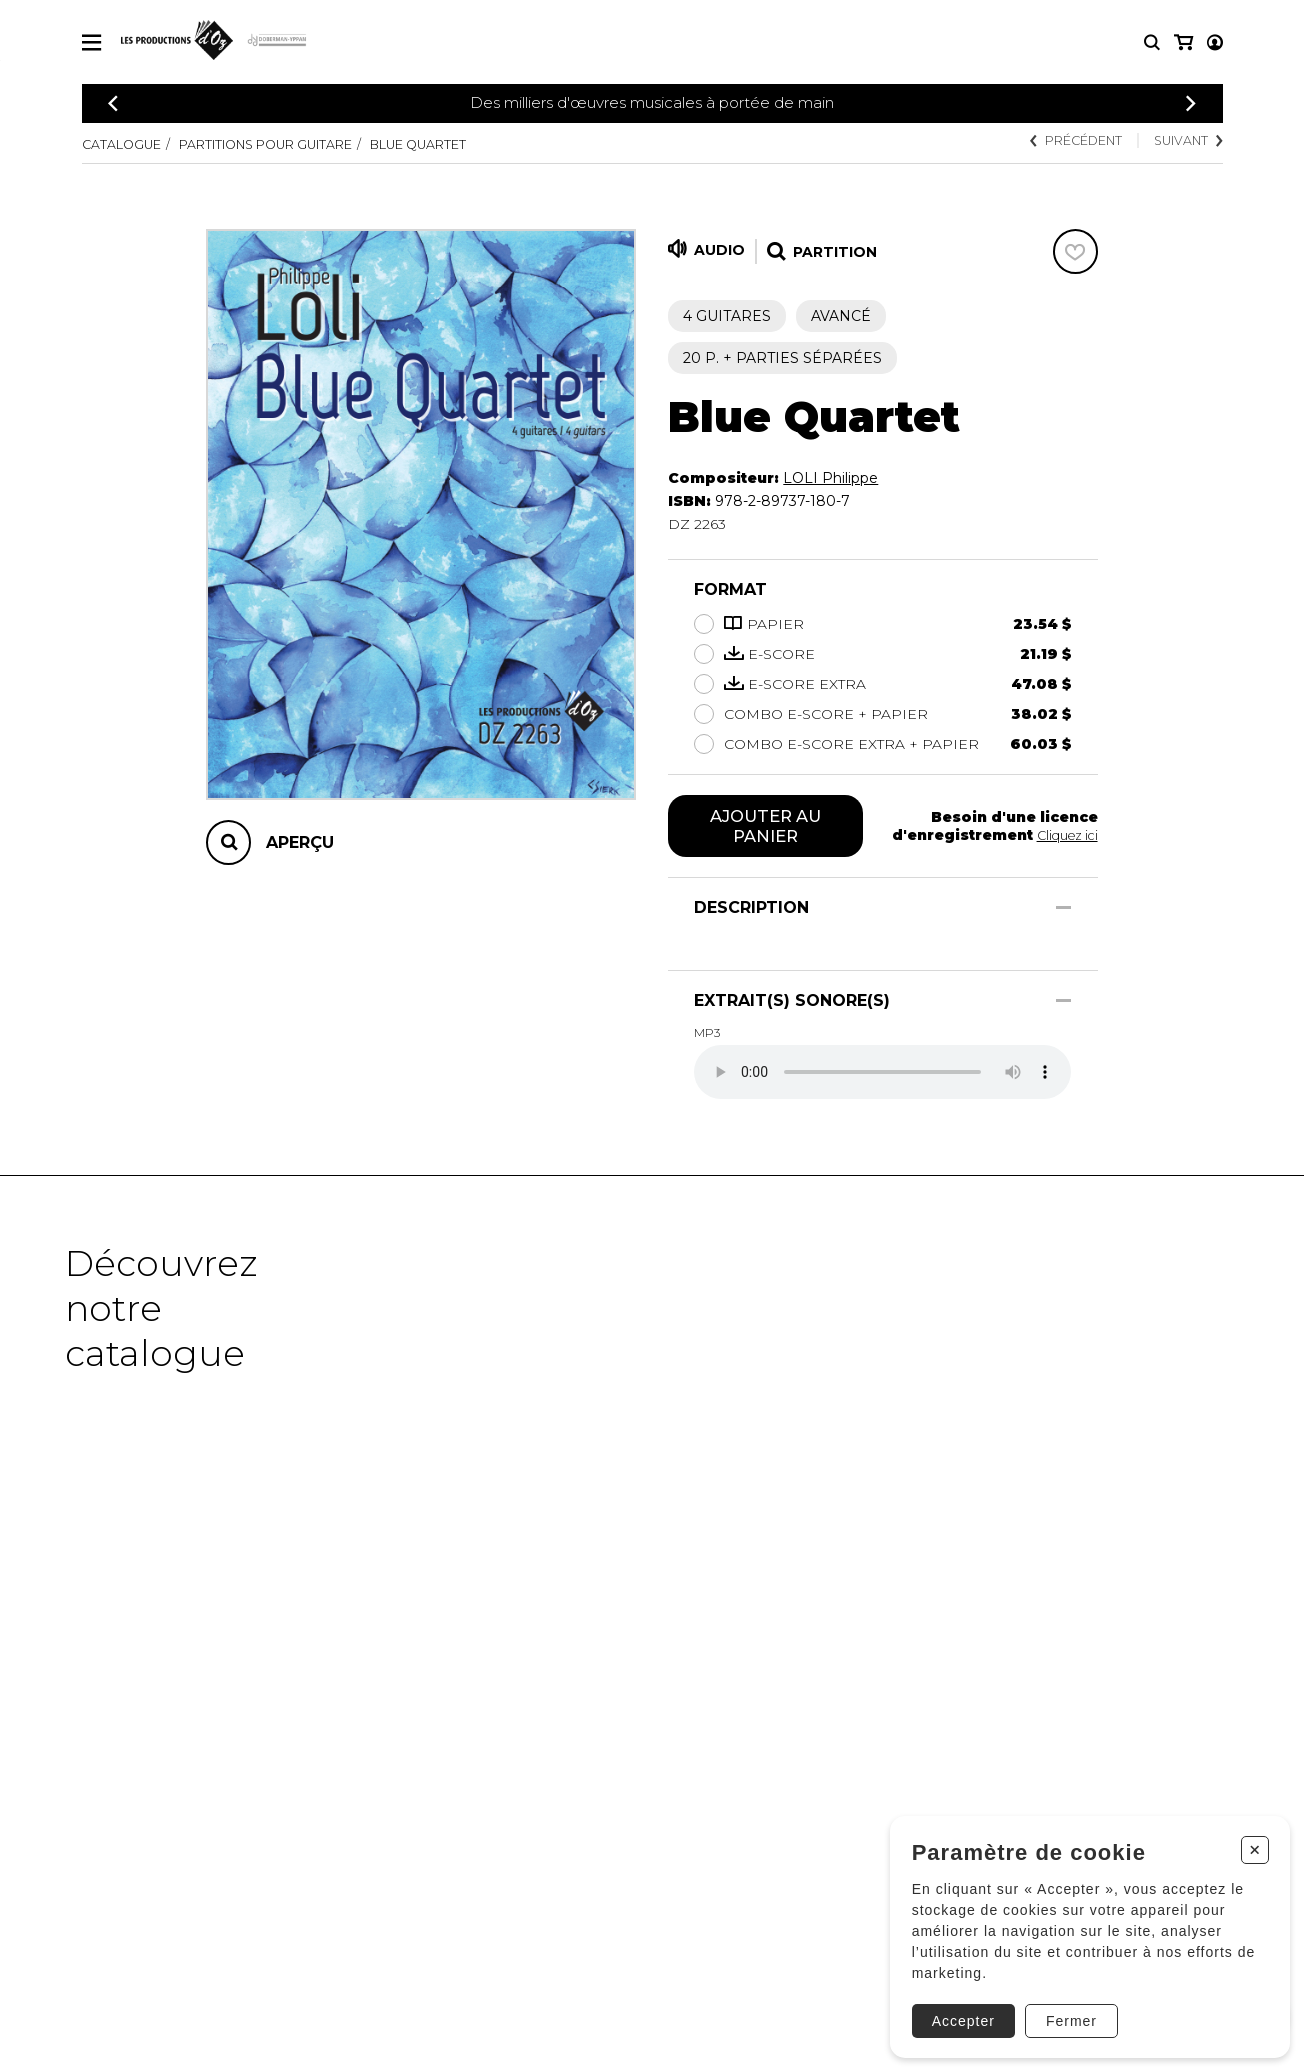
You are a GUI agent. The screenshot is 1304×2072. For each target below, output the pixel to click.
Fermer (1063, 2009)
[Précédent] (113, 103)
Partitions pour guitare (293, 144)
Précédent (1056, 142)
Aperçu (300, 842)
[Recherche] (1152, 42)
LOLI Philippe (830, 478)
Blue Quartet (470, 144)
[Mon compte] (1182, 42)
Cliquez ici (1064, 837)
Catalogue (127, 144)
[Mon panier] (1213, 42)
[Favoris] (1075, 251)
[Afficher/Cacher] (1063, 911)
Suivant (1183, 142)
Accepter (955, 2009)
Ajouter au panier (765, 828)
